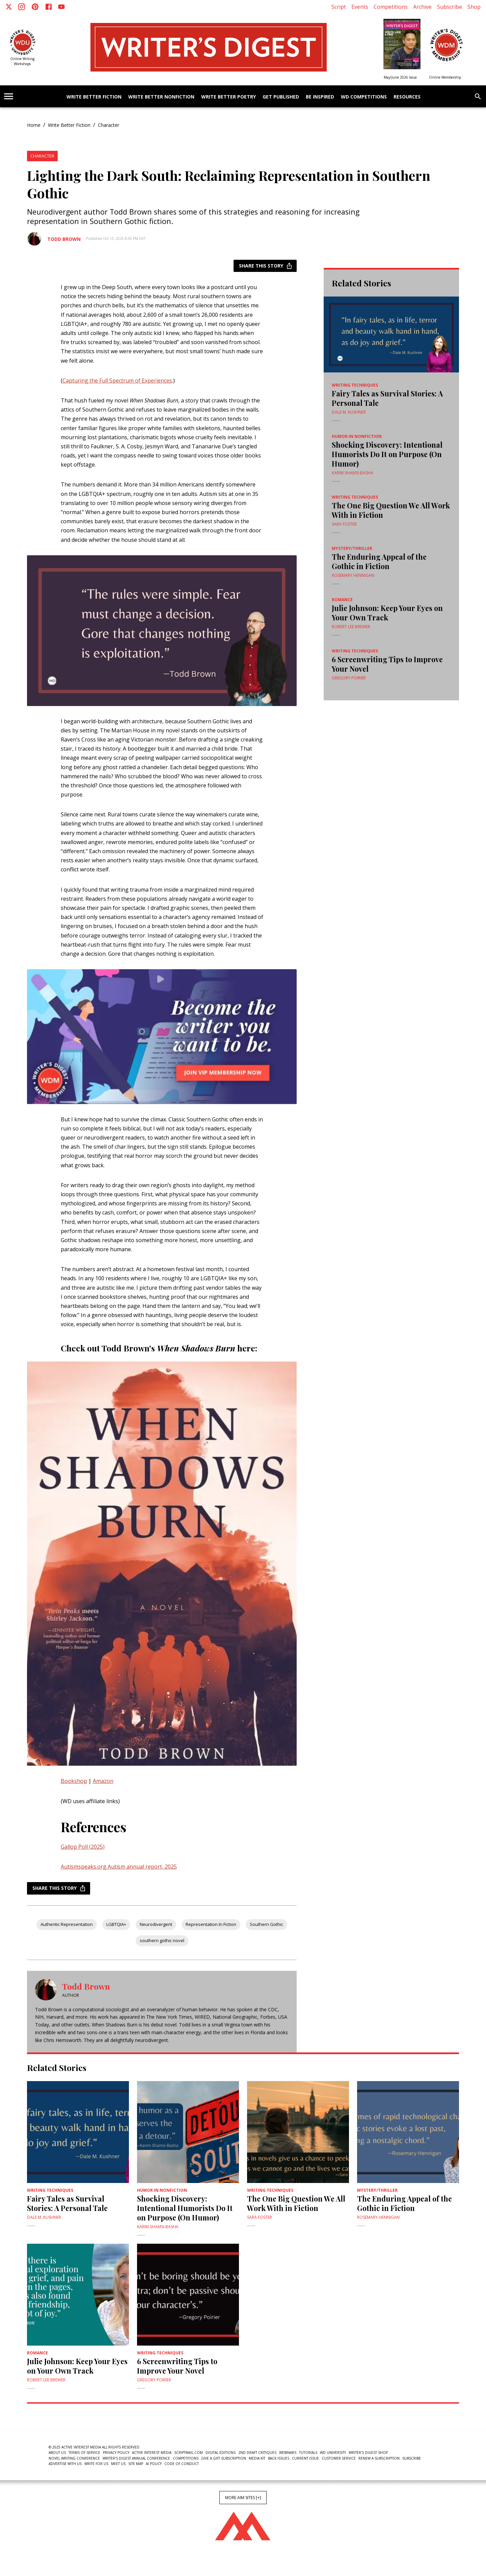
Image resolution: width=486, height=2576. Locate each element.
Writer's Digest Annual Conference (136, 2458)
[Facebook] (49, 7)
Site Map (135, 2463)
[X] (8, 7)
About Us (57, 2452)
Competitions (391, 6)
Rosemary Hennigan (353, 575)
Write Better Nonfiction (161, 97)
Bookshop (74, 1781)
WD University (333, 2452)
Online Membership (445, 77)
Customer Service (339, 2458)
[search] (478, 96)
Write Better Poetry (228, 97)
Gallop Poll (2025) (83, 1846)
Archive (422, 6)
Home (33, 125)
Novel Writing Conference (74, 2458)
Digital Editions (221, 2452)
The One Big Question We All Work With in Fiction (391, 510)
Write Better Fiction (94, 97)
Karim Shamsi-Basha (352, 473)
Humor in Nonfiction (357, 436)
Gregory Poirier (349, 678)
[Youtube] (61, 7)
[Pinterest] (35, 7)
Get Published (281, 97)
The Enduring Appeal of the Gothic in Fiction (379, 561)
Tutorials (308, 2452)
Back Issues (278, 2458)
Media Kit (257, 2458)
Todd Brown (64, 239)
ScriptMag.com (188, 2452)
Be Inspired (320, 97)
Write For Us (96, 2463)
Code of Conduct (181, 2463)
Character (108, 125)
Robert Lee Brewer (351, 626)
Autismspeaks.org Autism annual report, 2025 (119, 1866)
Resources (407, 97)
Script (338, 6)
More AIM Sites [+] (243, 2497)
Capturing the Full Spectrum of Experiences (117, 380)
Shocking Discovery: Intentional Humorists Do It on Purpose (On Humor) (387, 454)
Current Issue (305, 2458)
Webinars (287, 2452)
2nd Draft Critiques (257, 2452)
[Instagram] (22, 7)
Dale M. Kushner (349, 412)
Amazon (103, 1781)
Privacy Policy (116, 2452)
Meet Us (118, 2463)
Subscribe (449, 6)
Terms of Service (84, 2452)
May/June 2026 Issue (400, 77)
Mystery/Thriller (352, 548)
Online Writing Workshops (22, 61)
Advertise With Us (65, 2463)
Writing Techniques (355, 385)
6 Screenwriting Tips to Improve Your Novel (387, 663)
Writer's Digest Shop (368, 2452)
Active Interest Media (151, 2452)
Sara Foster (344, 524)
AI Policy (154, 2463)
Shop (474, 6)
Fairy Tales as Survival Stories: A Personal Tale (387, 398)
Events (359, 6)
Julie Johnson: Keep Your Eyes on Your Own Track (387, 612)
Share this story (265, 266)
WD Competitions (363, 97)
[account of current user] (8, 96)
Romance (342, 600)
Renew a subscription (379, 2458)
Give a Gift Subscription (223, 2458)
